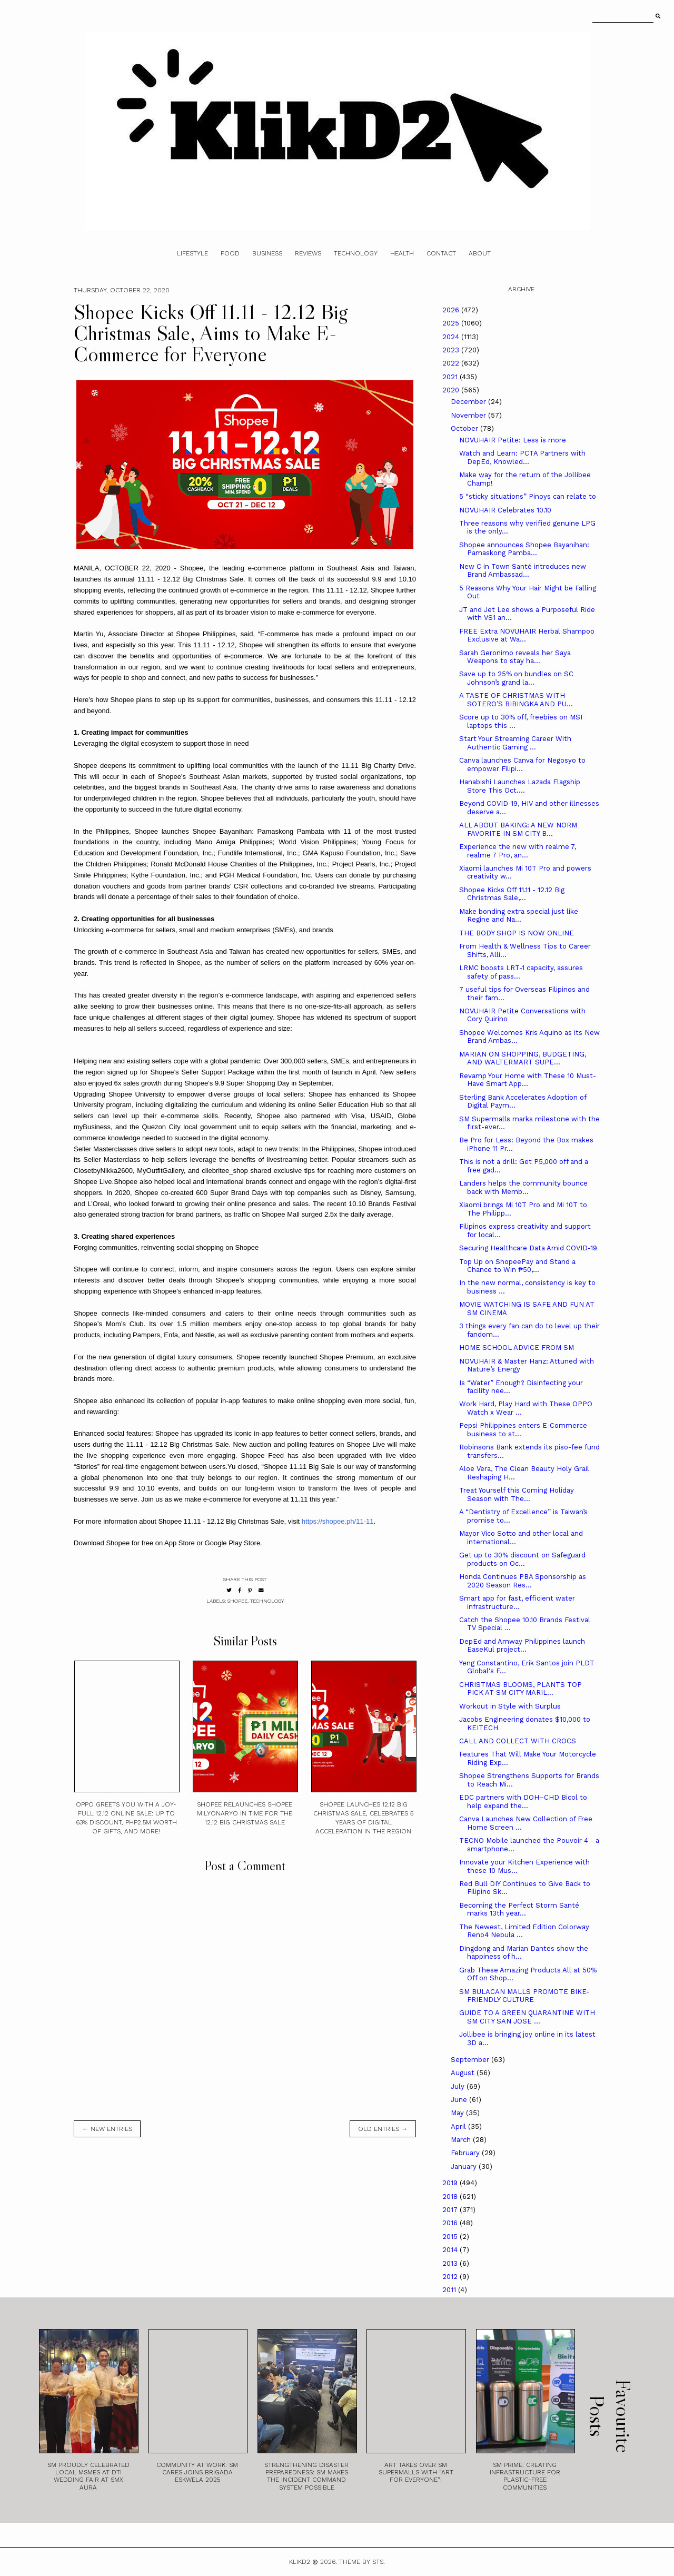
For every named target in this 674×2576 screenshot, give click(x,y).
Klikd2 (299, 2561)
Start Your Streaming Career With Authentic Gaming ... (515, 743)
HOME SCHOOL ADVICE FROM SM (516, 1347)
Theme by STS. (362, 2561)
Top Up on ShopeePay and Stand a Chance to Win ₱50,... (517, 1266)
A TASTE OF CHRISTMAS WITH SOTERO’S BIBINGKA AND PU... (516, 700)
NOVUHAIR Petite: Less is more (512, 440)
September (471, 2060)
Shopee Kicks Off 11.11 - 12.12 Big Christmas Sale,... (511, 894)
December (469, 402)
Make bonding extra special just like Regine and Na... (518, 915)
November (469, 415)
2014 (451, 2250)
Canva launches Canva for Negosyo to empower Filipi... (522, 764)
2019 (451, 2183)
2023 (451, 350)
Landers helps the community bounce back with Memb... (523, 1187)
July (459, 2086)
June (460, 2100)
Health (402, 253)
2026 (451, 310)
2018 (451, 2196)
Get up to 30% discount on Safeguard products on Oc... (522, 1559)
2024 (451, 337)
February (466, 2153)
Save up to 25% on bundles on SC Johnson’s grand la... (516, 678)
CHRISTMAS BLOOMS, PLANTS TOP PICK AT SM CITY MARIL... (520, 1689)
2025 (451, 323)
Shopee (237, 1601)
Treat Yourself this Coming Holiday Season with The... (516, 1494)
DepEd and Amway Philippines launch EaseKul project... (522, 1645)
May (458, 2113)
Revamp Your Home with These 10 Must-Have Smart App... (527, 1080)
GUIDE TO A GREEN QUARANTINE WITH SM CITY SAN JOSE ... (527, 2017)
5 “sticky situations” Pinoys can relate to (527, 496)
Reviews (308, 253)
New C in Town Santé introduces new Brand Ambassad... (522, 570)
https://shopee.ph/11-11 (338, 1521)
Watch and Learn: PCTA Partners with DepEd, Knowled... (522, 457)
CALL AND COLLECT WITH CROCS (517, 1741)
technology (267, 1601)
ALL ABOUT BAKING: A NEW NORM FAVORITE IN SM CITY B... (518, 829)
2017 (451, 2210)
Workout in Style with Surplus (510, 1706)
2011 (450, 2290)
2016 (451, 2223)
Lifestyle (192, 253)
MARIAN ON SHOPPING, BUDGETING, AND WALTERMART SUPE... (522, 1058)
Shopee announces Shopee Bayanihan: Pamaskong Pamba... (524, 549)
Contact (441, 253)
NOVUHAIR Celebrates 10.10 (505, 510)
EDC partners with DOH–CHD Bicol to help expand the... (523, 1801)
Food (230, 253)
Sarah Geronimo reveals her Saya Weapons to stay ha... (515, 657)
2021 (451, 377)
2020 (451, 390)
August (464, 2073)
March (462, 2140)
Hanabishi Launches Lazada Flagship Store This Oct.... (519, 786)
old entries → (383, 2129)
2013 (451, 2263)
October (465, 428)
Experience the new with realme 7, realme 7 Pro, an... (517, 851)
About (480, 253)
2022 (451, 363)
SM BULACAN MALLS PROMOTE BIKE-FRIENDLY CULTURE (524, 1996)
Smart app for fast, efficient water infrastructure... (517, 1602)
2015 (451, 2237)
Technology (356, 253)
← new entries (107, 2129)
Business (267, 253)
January (465, 2166)
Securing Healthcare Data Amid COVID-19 (528, 1248)
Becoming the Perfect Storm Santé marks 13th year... (519, 1909)
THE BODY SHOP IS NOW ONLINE (516, 933)
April (459, 2126)
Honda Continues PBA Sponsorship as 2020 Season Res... (522, 1581)
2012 (451, 2277)
